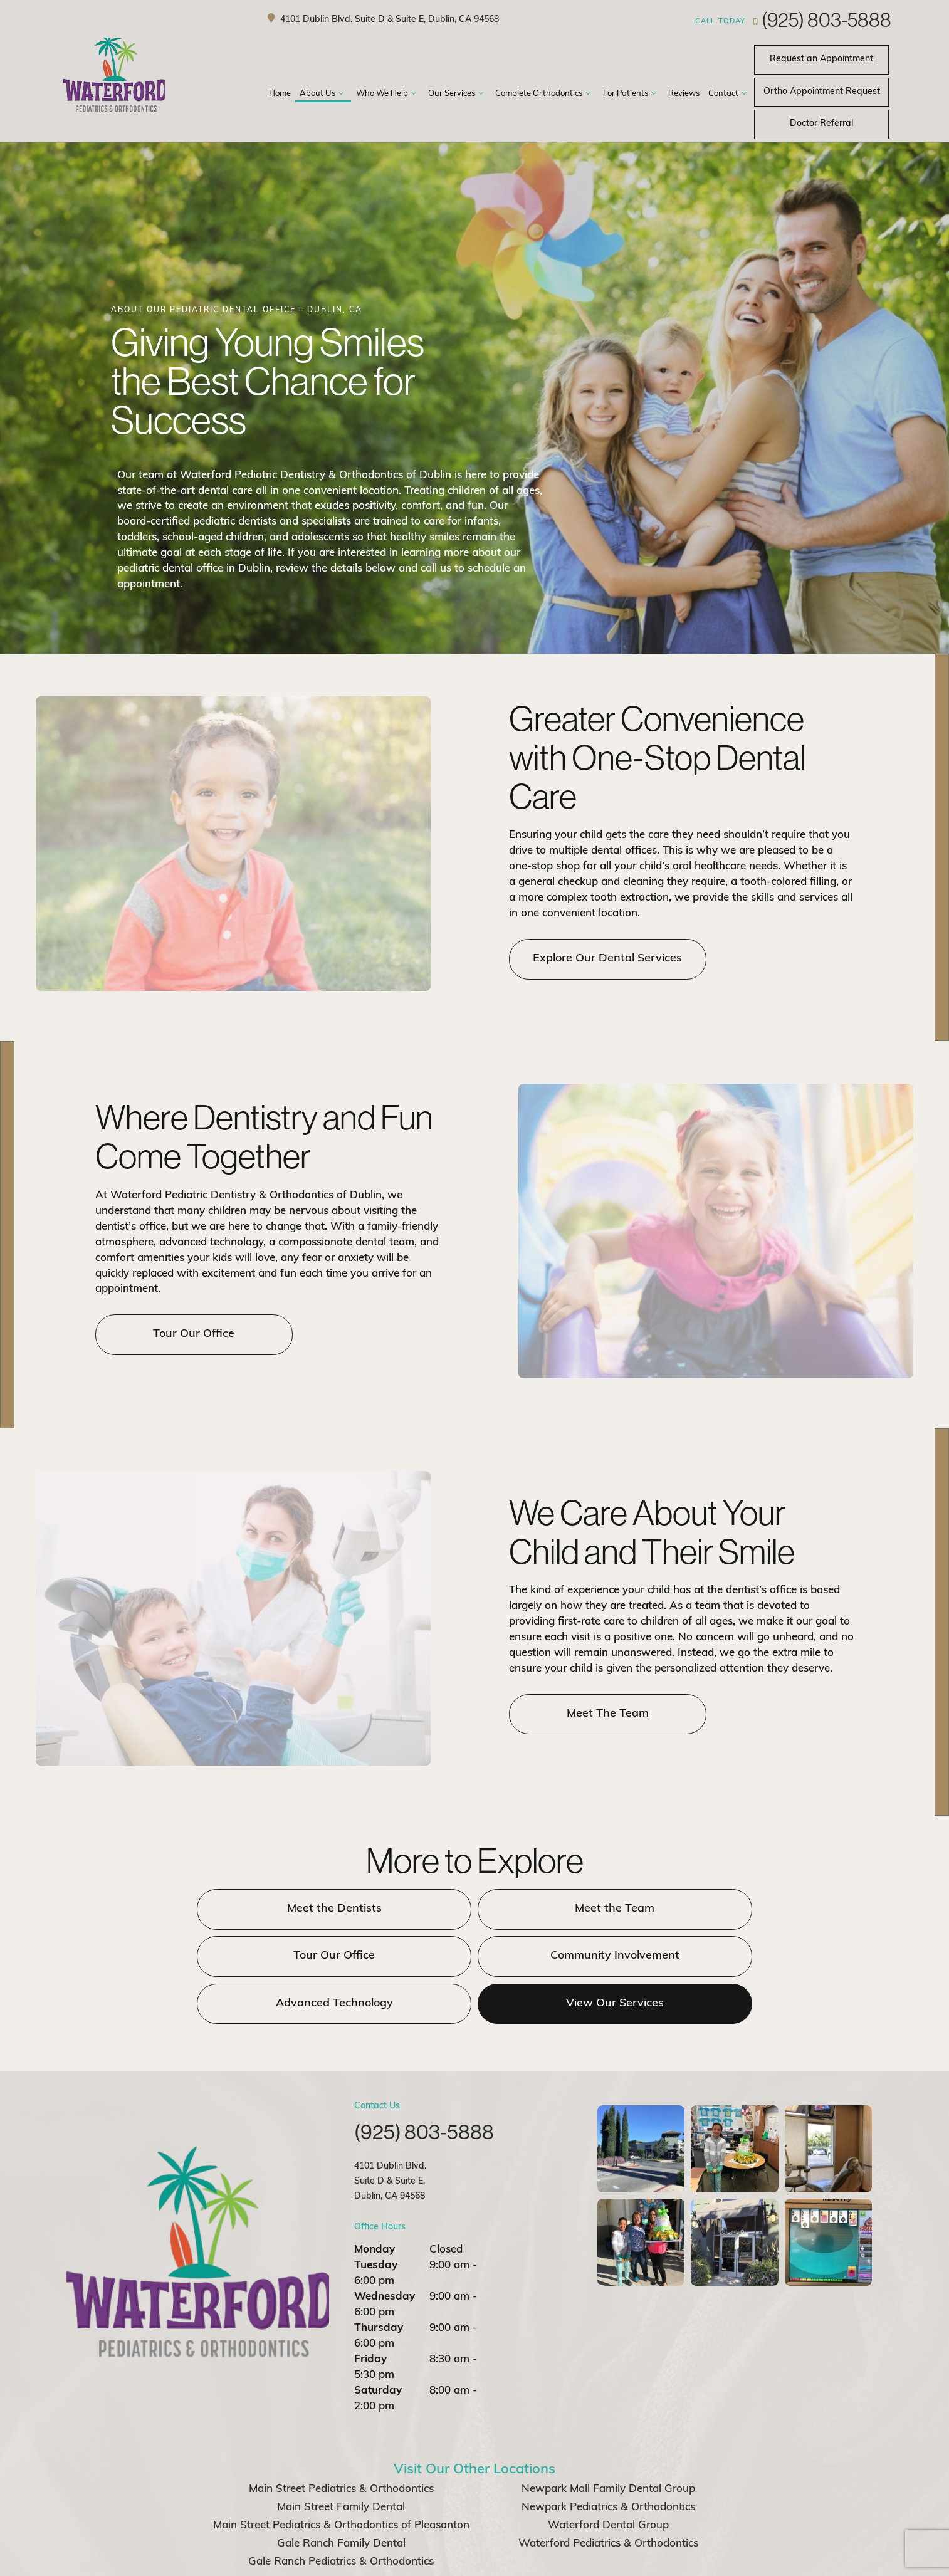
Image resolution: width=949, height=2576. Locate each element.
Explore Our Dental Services (598, 959)
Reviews (684, 94)
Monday (374, 2202)
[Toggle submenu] (341, 94)
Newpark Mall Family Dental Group (608, 2441)
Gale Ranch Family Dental (341, 2495)
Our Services (457, 94)
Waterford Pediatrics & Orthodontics (608, 2495)
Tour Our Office (185, 1334)
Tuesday (375, 2217)
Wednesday (384, 2249)
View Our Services (700, 1955)
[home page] (117, 76)
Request (821, 92)
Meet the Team (475, 1909)
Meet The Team (598, 1714)
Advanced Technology (474, 1955)
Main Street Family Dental (341, 2459)
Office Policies (507, 2559)
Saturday (378, 2343)
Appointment (821, 59)
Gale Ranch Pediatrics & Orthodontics (341, 2513)
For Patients (631, 94)
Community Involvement (248, 1955)
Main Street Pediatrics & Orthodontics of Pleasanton (341, 2477)
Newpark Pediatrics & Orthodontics (608, 2459)
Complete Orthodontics (544, 94)
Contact (729, 94)
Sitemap (383, 2559)
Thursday (378, 2280)
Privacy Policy (441, 2559)
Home (280, 94)
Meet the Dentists (249, 1909)
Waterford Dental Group (608, 2477)
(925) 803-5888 (793, 19)
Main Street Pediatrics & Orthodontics (341, 2441)
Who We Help (387, 94)
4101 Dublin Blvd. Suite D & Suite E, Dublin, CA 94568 (382, 19)
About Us (323, 94)
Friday (370, 2311)
